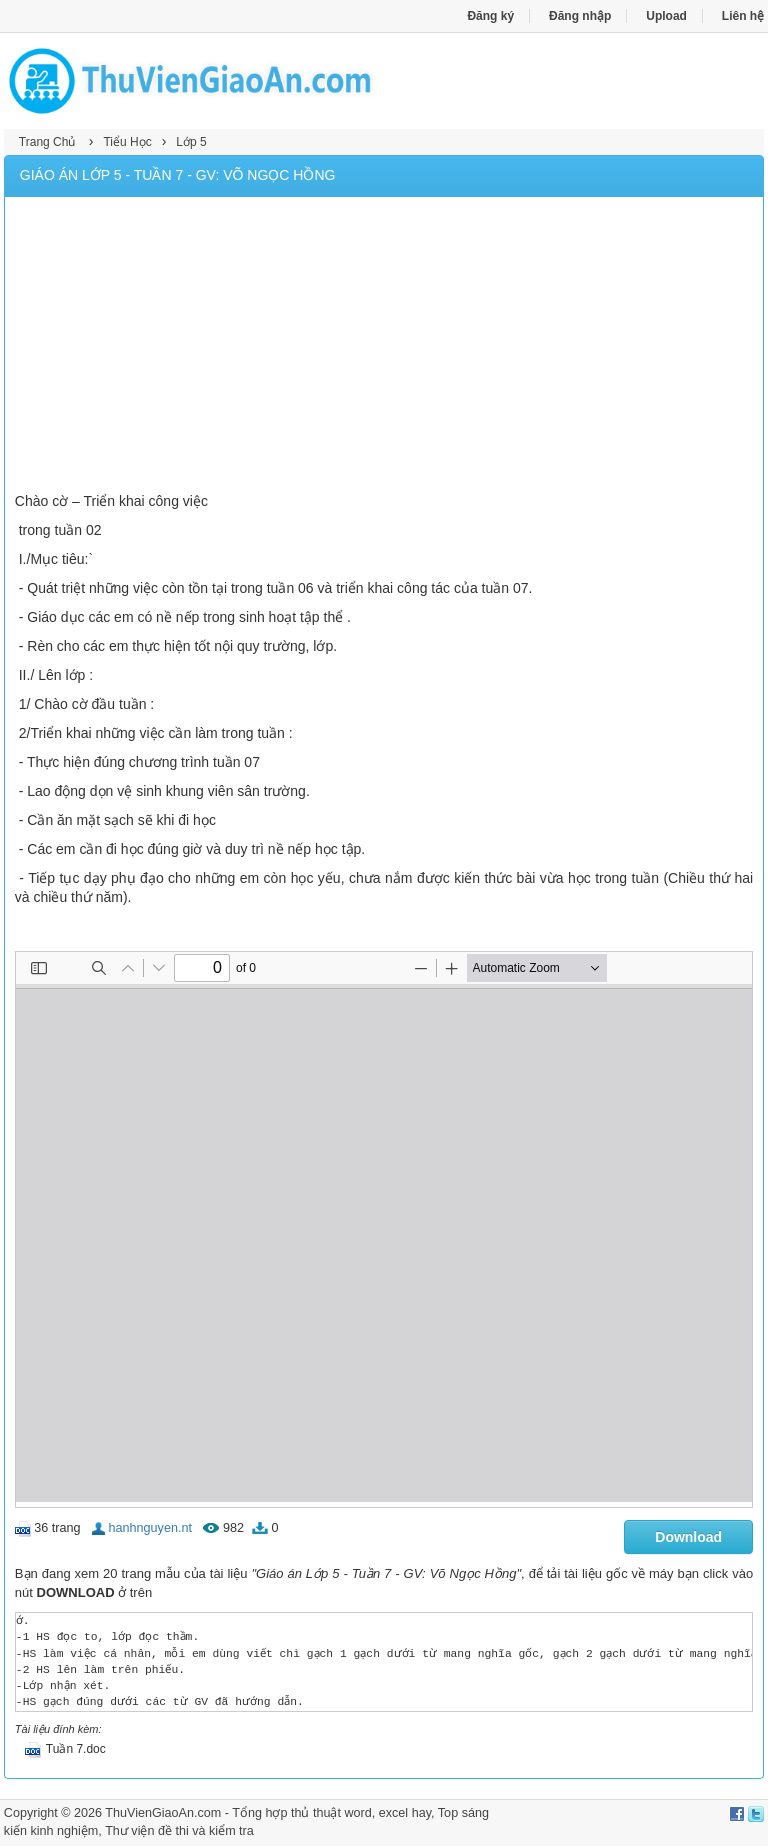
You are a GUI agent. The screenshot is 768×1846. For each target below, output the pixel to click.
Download (688, 1537)
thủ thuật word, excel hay (361, 1813)
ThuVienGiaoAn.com (163, 1813)
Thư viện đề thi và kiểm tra (179, 1831)
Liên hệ (743, 16)
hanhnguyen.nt (150, 1528)
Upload (666, 16)
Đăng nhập (580, 16)
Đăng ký (490, 16)
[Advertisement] (384, 347)
